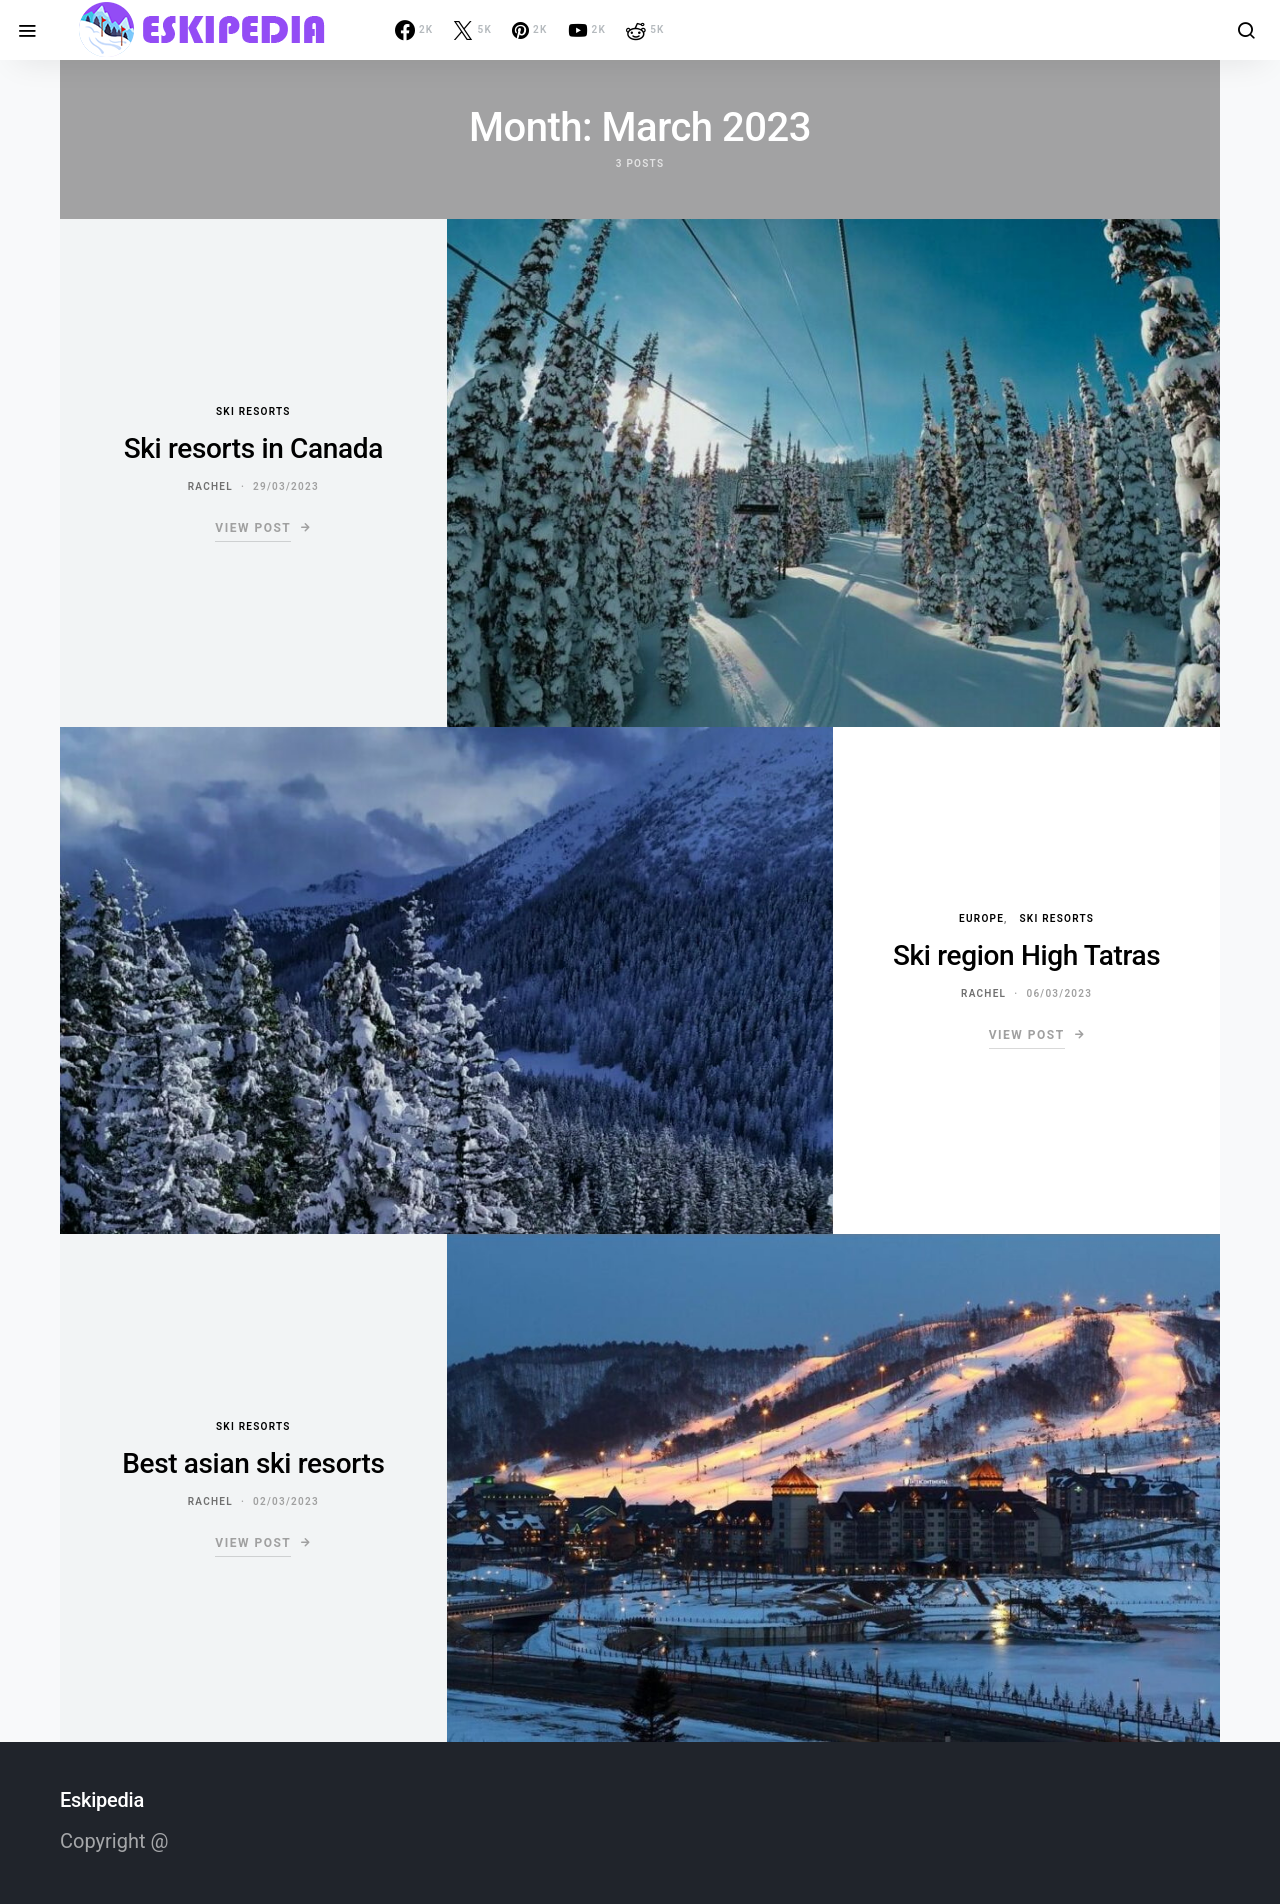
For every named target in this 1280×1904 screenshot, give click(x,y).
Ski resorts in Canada (253, 448)
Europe (981, 918)
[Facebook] (414, 30)
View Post (253, 528)
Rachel (210, 486)
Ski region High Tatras (1026, 955)
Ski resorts (253, 411)
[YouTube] (587, 30)
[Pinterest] (530, 30)
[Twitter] (472, 30)
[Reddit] (645, 30)
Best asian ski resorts (253, 1463)
